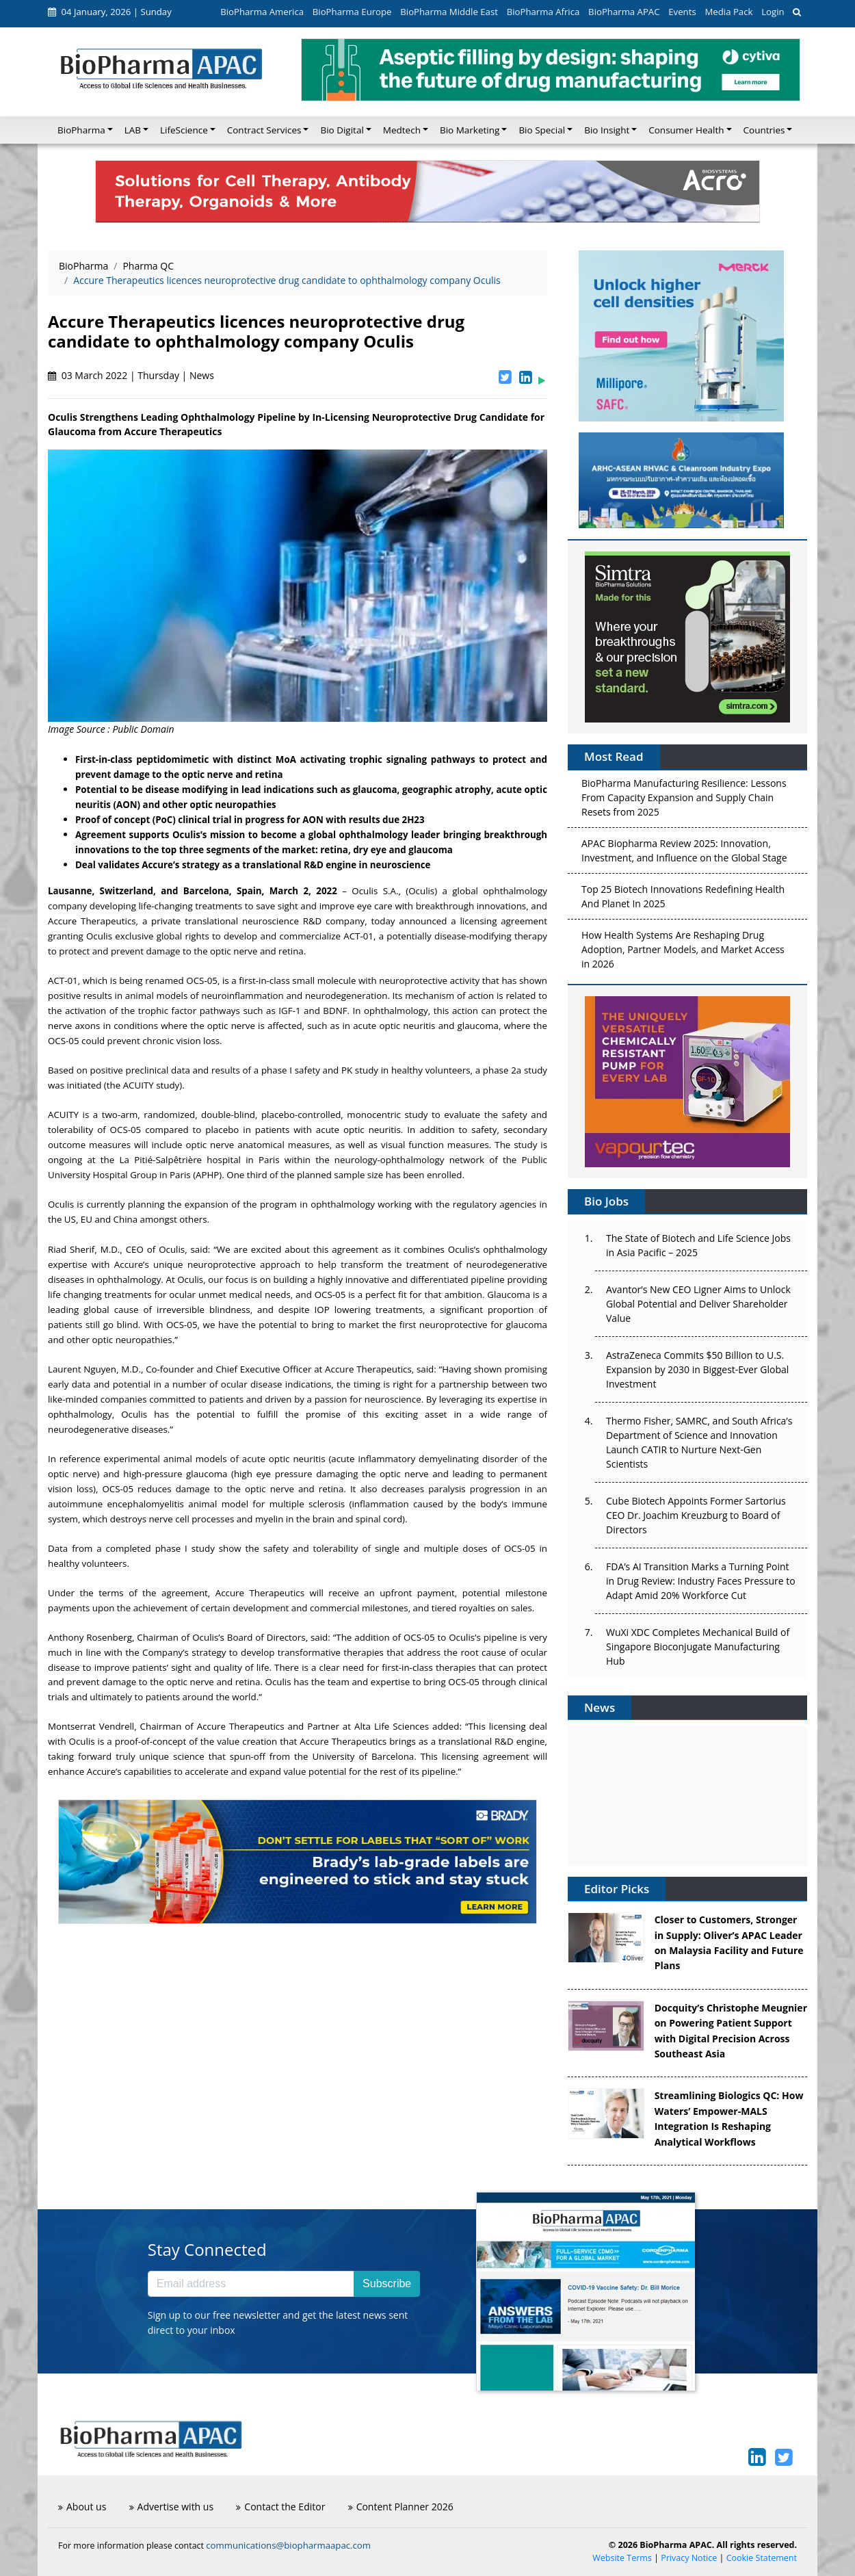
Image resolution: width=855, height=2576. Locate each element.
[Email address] (251, 2284)
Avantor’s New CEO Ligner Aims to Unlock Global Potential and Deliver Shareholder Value (698, 1304)
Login (772, 11)
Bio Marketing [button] (469, 130)
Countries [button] (764, 130)
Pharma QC (148, 265)
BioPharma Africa (543, 11)
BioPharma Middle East (449, 11)
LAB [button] (132, 130)
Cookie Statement (761, 2558)
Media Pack (728, 11)
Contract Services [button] (264, 130)
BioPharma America (262, 11)
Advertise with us (171, 2506)
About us (82, 2506)
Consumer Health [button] (686, 130)
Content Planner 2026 (400, 2506)
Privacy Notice (689, 2558)
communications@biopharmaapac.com (288, 2545)
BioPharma (83, 265)
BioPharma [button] (81, 130)
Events (682, 11)
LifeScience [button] (184, 130)
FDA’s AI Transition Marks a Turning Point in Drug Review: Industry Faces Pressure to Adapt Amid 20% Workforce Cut (700, 1581)
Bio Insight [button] (606, 130)
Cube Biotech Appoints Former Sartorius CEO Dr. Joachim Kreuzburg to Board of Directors (696, 1515)
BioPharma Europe (352, 11)
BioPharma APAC (623, 11)
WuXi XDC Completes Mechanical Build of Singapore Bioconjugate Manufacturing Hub (697, 1646)
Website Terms (622, 2558)
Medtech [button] (402, 130)
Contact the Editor (280, 2506)
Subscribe (387, 2283)
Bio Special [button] (541, 130)
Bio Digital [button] (341, 130)
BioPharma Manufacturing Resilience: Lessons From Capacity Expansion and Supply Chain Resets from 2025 (684, 800)
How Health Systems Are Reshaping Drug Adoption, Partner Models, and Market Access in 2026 (683, 952)
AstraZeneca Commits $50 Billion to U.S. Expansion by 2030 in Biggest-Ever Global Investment (697, 1369)
